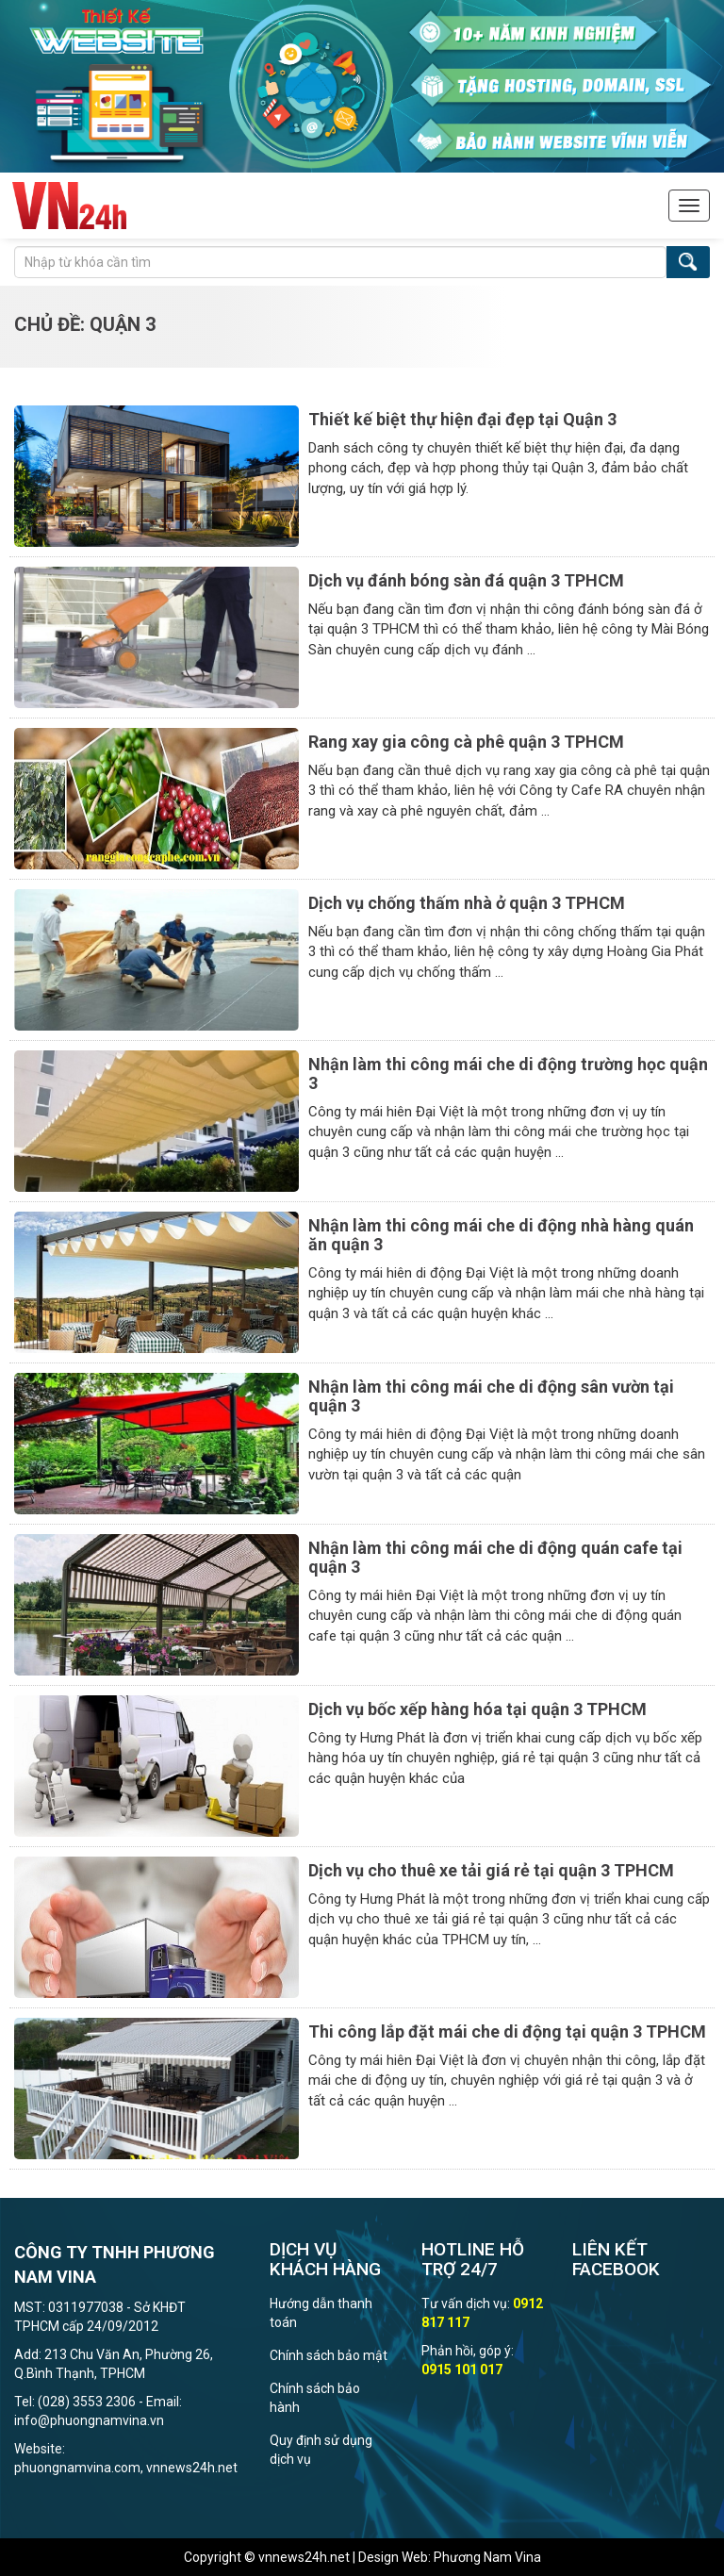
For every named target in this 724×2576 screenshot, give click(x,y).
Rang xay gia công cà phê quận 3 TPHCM (466, 741)
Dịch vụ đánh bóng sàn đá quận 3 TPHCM (466, 580)
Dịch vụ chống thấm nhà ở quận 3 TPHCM (466, 903)
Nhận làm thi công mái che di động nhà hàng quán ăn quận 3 (501, 1234)
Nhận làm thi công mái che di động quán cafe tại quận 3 (495, 1557)
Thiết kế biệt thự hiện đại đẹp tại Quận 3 (462, 419)
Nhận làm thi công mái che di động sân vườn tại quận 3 (491, 1396)
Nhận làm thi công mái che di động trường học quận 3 (508, 1073)
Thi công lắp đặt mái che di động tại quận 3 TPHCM (507, 2031)
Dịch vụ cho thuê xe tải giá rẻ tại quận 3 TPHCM (491, 1870)
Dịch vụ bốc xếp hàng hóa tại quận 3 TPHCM (477, 1709)
